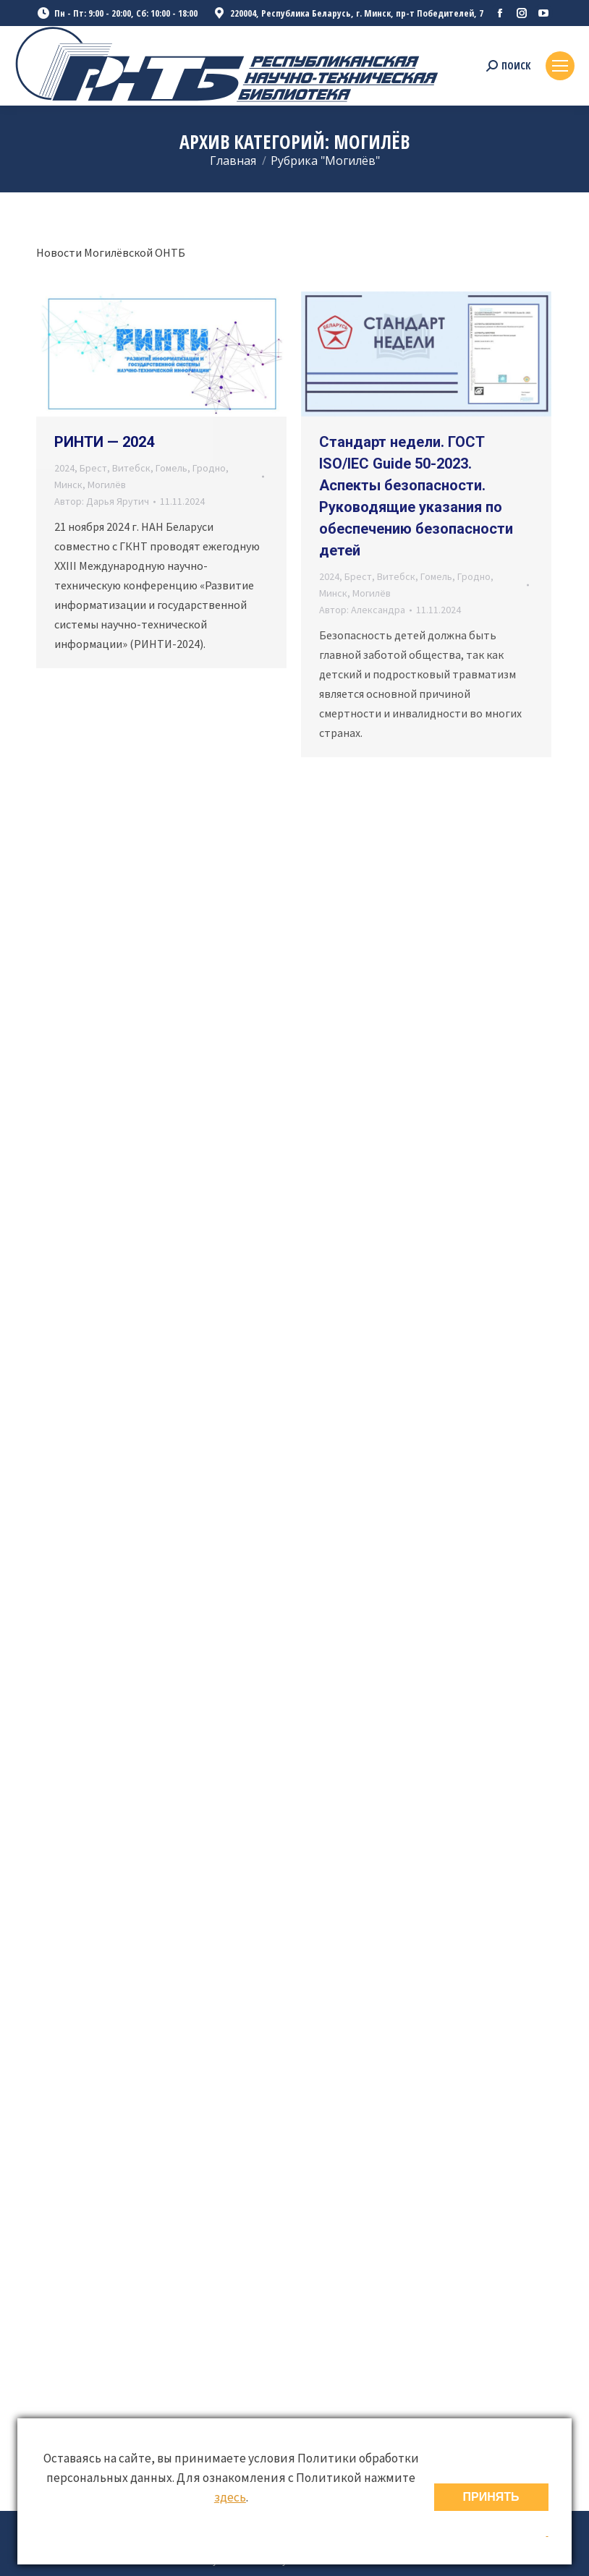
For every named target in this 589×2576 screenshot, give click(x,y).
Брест (93, 467)
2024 (64, 467)
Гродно (209, 467)
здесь (230, 2497)
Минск (68, 484)
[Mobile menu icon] (560, 65)
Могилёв (107, 484)
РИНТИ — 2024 (104, 442)
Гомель (171, 467)
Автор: (101, 501)
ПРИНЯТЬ (491, 2497)
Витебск (131, 467)
